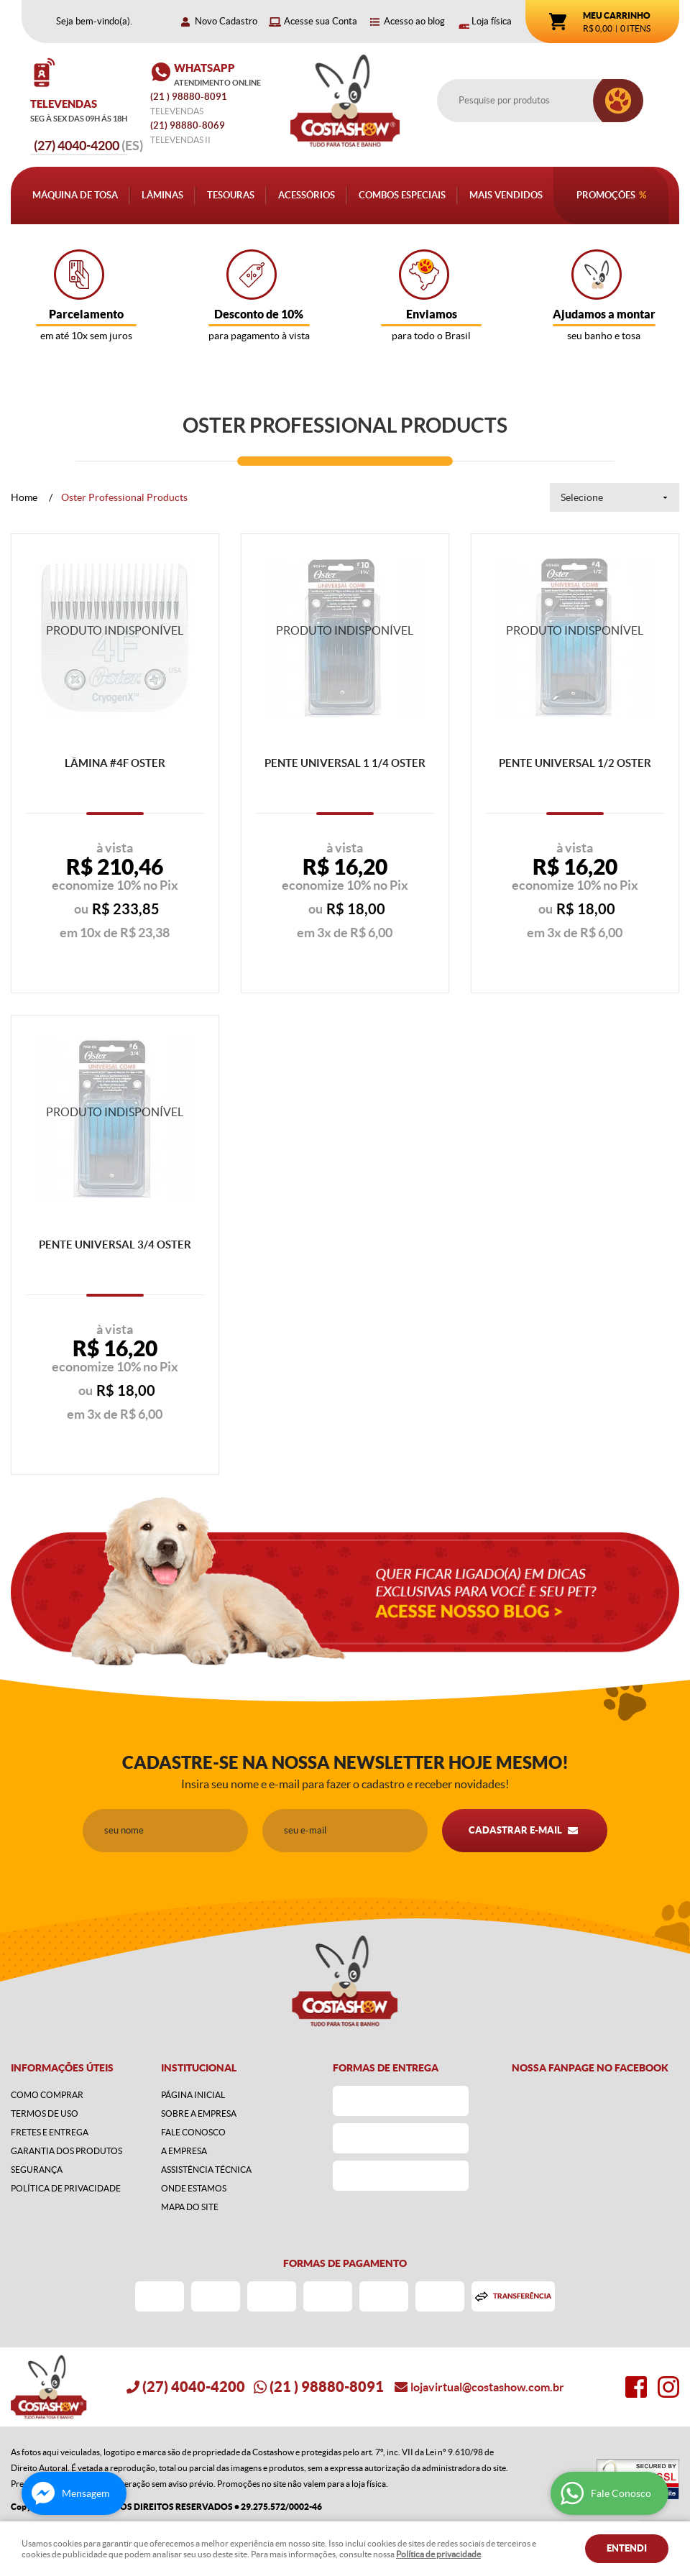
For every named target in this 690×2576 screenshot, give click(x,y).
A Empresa (184, 2151)
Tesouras (230, 195)
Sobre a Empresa (198, 2113)
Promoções (605, 195)
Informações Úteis (62, 2068)
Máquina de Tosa (75, 195)
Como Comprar (47, 2094)
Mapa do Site (189, 2207)
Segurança (37, 2169)
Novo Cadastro (226, 21)
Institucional (198, 2068)
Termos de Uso (44, 2113)
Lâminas (162, 195)
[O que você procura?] (618, 100)
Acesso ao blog (414, 21)
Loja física (492, 21)
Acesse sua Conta (320, 21)
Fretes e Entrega (49, 2132)
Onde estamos (193, 2188)
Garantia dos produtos (66, 2151)
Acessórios (306, 195)
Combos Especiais (402, 195)
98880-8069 (187, 125)
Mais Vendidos (506, 195)
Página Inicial (193, 2094)
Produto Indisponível (115, 637)
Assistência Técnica (206, 2169)
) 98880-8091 (189, 96)
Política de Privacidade (66, 2188)
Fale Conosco (193, 2132)
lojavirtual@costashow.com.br (487, 2386)
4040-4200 (88, 145)
